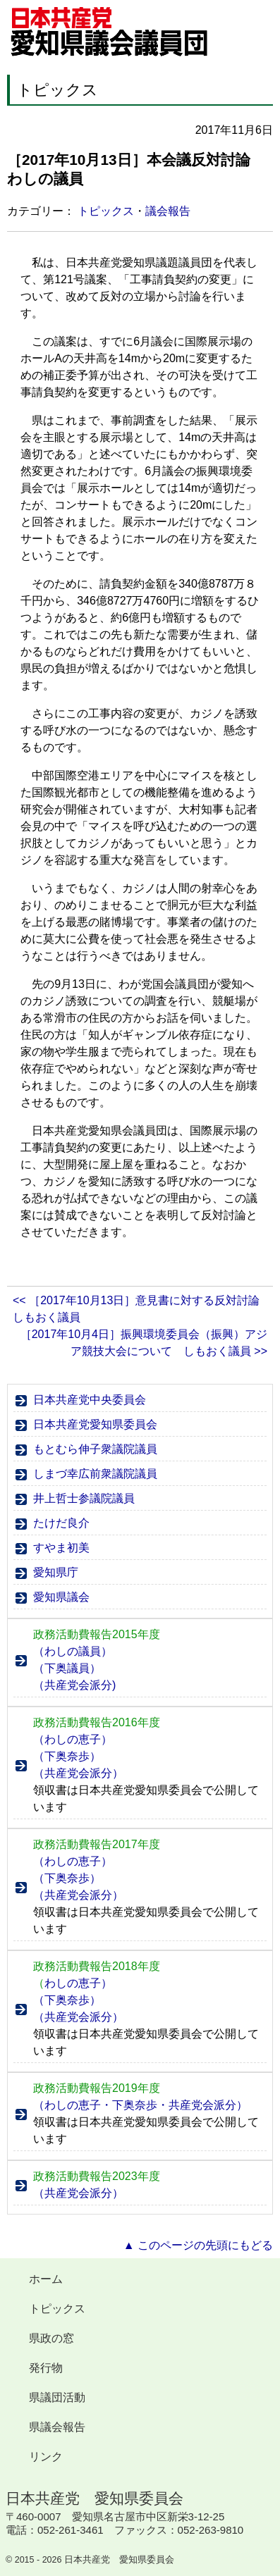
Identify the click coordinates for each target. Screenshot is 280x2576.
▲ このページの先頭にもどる (198, 2245)
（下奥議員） (67, 1668)
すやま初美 (61, 1548)
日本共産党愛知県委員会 (95, 1424)
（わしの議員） (72, 1651)
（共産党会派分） (78, 1773)
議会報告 (167, 211)
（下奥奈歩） (67, 1756)
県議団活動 (57, 2397)
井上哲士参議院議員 (84, 1498)
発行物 (46, 2368)
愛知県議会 (61, 1597)
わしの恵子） (72, 1983)
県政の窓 (51, 2338)
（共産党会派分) (74, 1685)
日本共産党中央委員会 (89, 1400)
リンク (46, 2457)
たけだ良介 (61, 1523)
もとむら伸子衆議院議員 (95, 1449)
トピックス (106, 211)
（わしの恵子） (72, 1739)
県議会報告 (57, 2427)
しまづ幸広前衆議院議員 (95, 1474)
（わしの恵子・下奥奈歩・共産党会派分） (140, 2105)
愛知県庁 (55, 1572)
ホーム (46, 2279)
